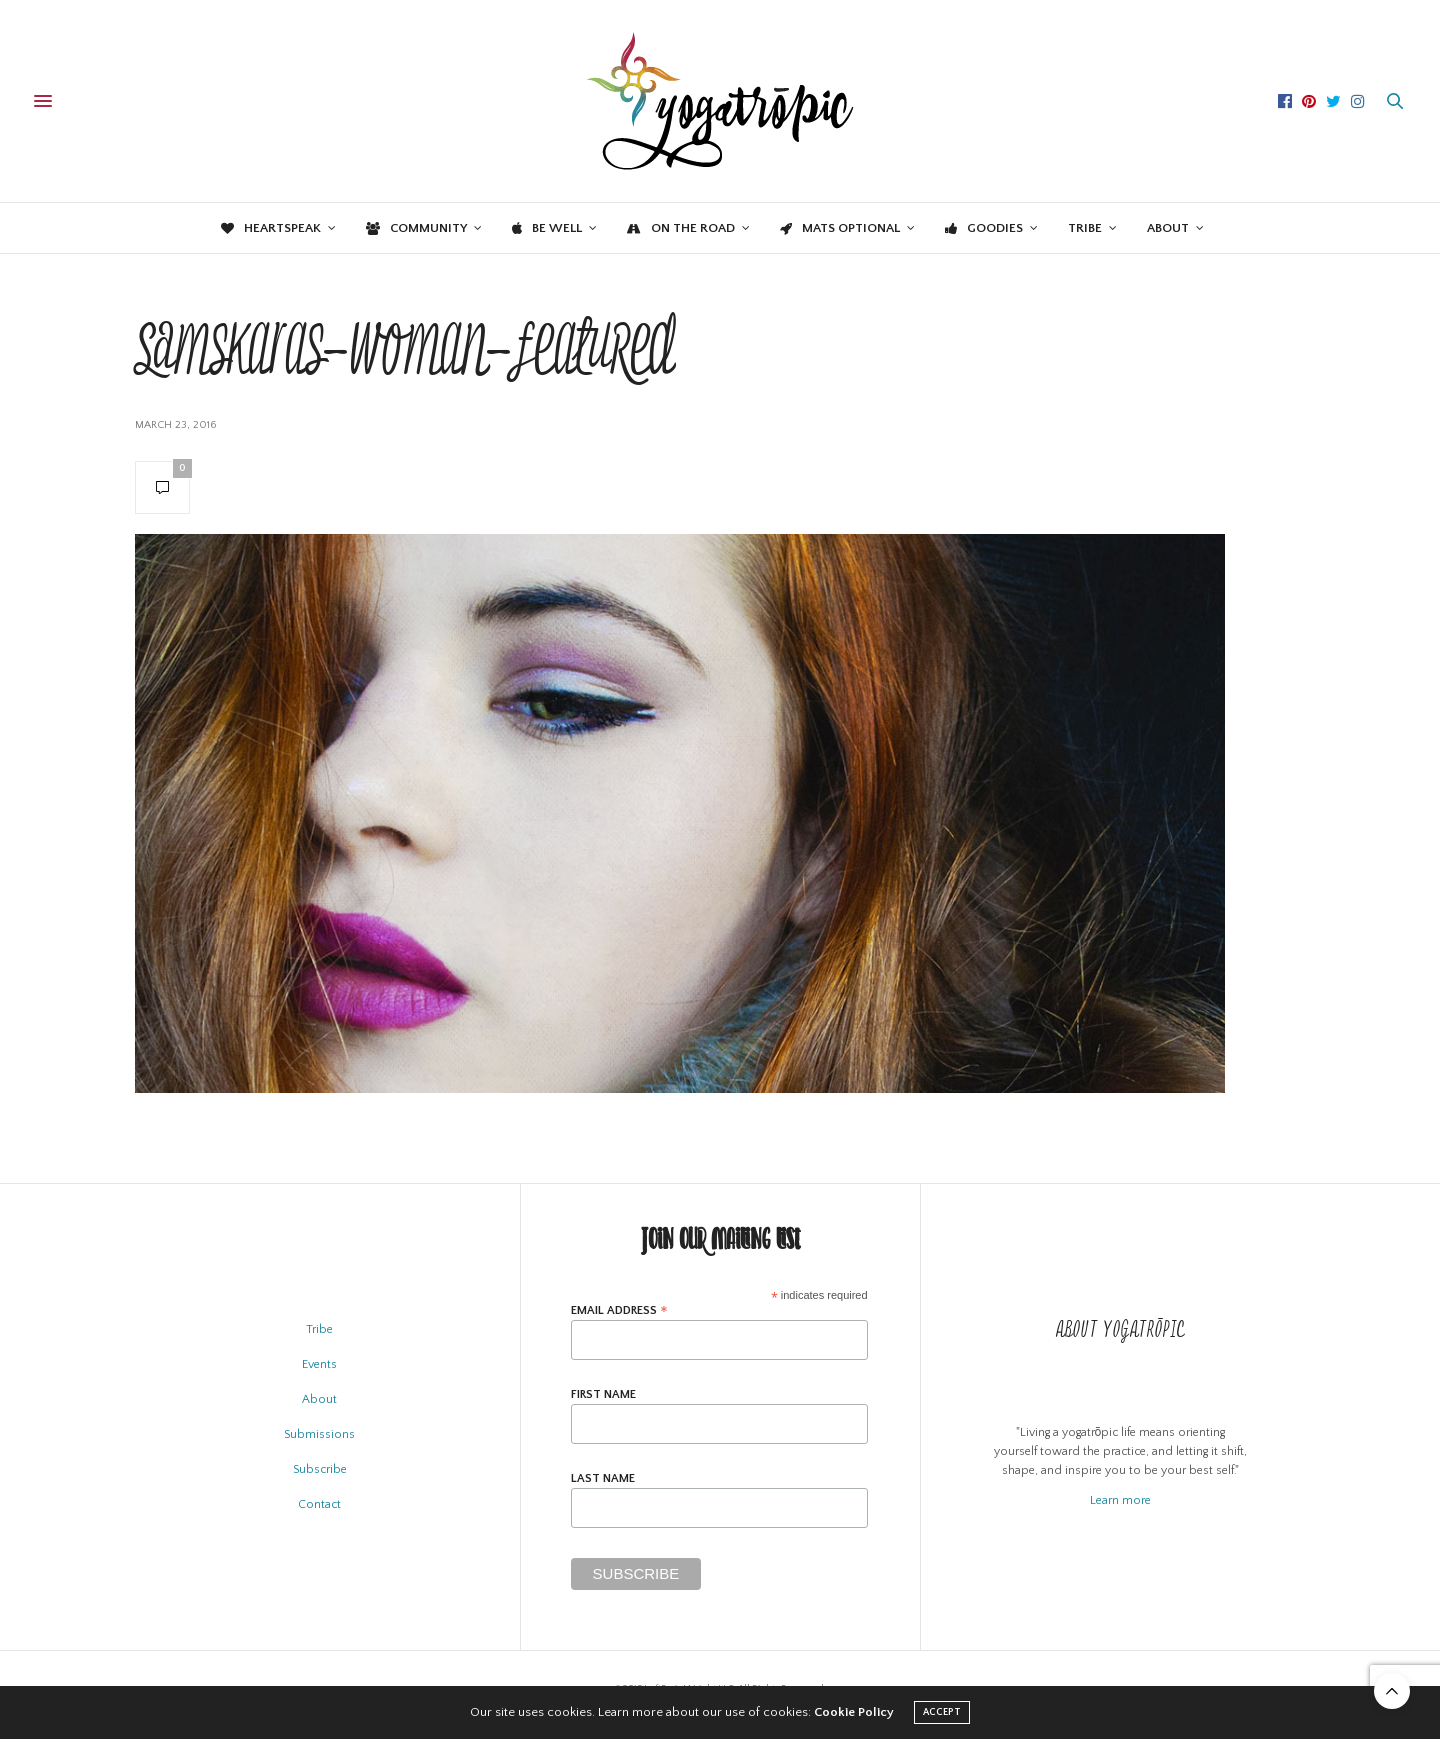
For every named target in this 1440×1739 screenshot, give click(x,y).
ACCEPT (942, 1712)
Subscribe (320, 1469)
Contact (319, 1504)
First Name (603, 1395)
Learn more (1120, 1500)
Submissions (319, 1434)
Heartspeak (271, 228)
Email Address (619, 1310)
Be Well (547, 228)
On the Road (681, 228)
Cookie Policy (854, 1712)
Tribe (1085, 228)
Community (416, 228)
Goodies (984, 228)
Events (319, 1364)
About (1168, 228)
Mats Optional (840, 228)
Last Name (603, 1479)
